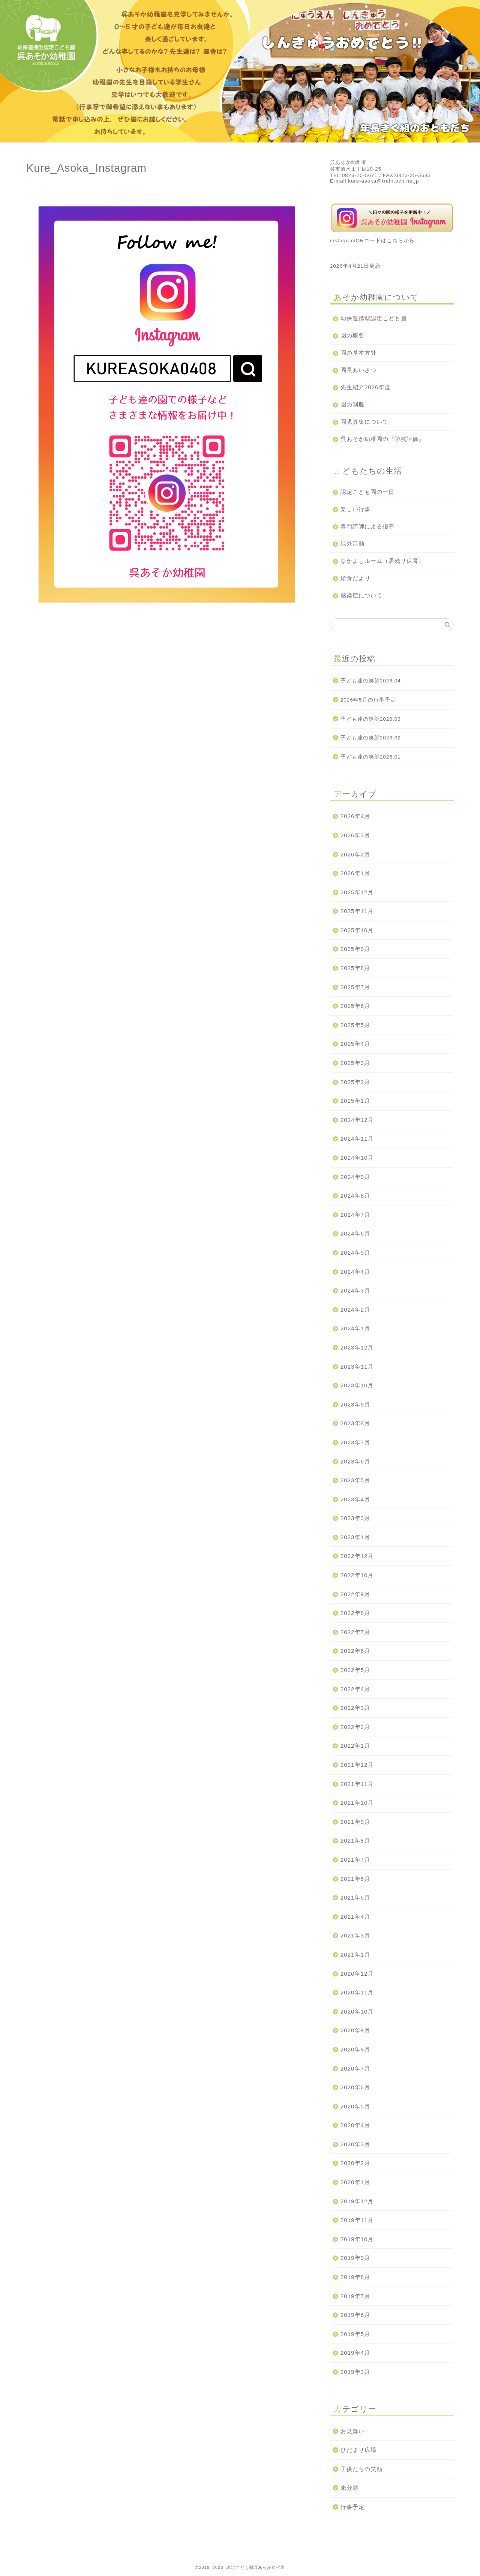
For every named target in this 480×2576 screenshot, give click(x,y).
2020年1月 (355, 2182)
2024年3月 (355, 1290)
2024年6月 (355, 1233)
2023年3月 (355, 1518)
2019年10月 (357, 2239)
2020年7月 (355, 2068)
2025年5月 (355, 1025)
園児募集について (364, 421)
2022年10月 (357, 1575)
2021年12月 (357, 1765)
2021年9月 (355, 1822)
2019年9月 (355, 2258)
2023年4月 (355, 1499)
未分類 (349, 2488)
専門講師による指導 (367, 526)
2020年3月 (355, 2144)
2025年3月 (355, 1063)
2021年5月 (355, 1897)
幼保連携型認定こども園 (373, 318)
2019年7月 (355, 2296)
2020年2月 (355, 2163)
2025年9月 (355, 949)
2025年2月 (355, 1082)
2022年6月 (355, 1651)
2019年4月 (355, 2353)
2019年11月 (357, 2220)
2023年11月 (357, 1366)
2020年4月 (355, 2125)
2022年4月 (355, 1689)
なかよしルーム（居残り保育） (382, 561)
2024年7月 (355, 1215)
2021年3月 (355, 1935)
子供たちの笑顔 (361, 2469)
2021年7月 (355, 1859)
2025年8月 (355, 968)
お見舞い (352, 2431)
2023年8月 (355, 1423)
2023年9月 (355, 1404)
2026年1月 (355, 873)
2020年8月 (355, 2049)
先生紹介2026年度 (365, 387)
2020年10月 (357, 2011)
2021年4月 (355, 1916)
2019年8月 (355, 2277)
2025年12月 (357, 892)
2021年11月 (357, 1784)
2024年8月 (355, 1195)
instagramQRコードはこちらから (372, 240)
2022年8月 (355, 1613)
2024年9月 (355, 1177)
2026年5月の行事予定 (368, 700)
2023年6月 (355, 1461)
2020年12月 (357, 1973)
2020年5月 (355, 2106)
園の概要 (352, 335)
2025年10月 (357, 930)
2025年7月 (355, 987)
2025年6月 (355, 1006)
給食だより (355, 578)
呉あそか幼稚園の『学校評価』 (382, 439)
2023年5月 (355, 1480)
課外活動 (352, 543)
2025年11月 (357, 911)
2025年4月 (355, 1044)
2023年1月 (355, 1537)
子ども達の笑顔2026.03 (370, 719)
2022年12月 (357, 1556)
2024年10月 (357, 1158)
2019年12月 (357, 2201)
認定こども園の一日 (367, 492)
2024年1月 (355, 1328)
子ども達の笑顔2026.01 (370, 757)
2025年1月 (355, 1101)
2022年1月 (355, 1745)
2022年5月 (355, 1670)
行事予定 (352, 2507)
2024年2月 (355, 1309)
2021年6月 (355, 1879)
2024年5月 (355, 1252)
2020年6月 (355, 2087)
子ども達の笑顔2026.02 (370, 738)
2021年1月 (355, 1954)
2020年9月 (355, 2030)
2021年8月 (355, 1840)
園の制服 (352, 404)
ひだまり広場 (358, 2450)
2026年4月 (355, 816)
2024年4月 (355, 1272)
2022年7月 (355, 1632)
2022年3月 (355, 1708)
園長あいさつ (358, 370)
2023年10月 (357, 1385)
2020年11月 (357, 1992)
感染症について (361, 595)
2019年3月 (355, 2372)
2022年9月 (355, 1594)
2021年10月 (357, 1802)
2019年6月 (355, 2315)
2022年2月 (355, 1727)
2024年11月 (357, 1138)
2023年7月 (355, 1442)
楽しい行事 (355, 509)
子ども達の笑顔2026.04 (370, 681)
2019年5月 (355, 2334)
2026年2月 (355, 854)
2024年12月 (357, 1120)
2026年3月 (355, 835)
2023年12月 (357, 1347)
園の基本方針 (358, 352)
